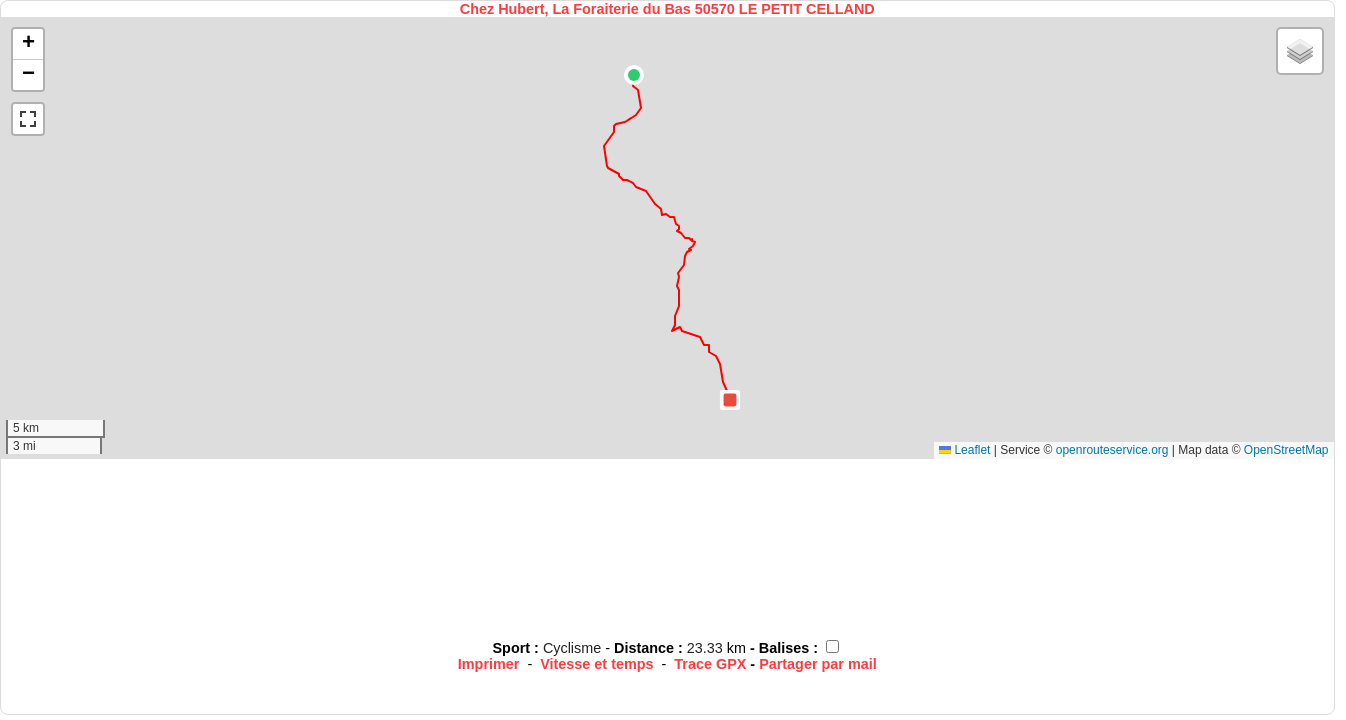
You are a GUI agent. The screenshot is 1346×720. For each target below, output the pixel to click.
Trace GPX (710, 664)
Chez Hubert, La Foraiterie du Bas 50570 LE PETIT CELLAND (667, 9)
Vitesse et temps (596, 664)
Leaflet (964, 450)
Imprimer (489, 664)
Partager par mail (818, 664)
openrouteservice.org (1112, 450)
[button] (634, 75)
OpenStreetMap (1286, 450)
